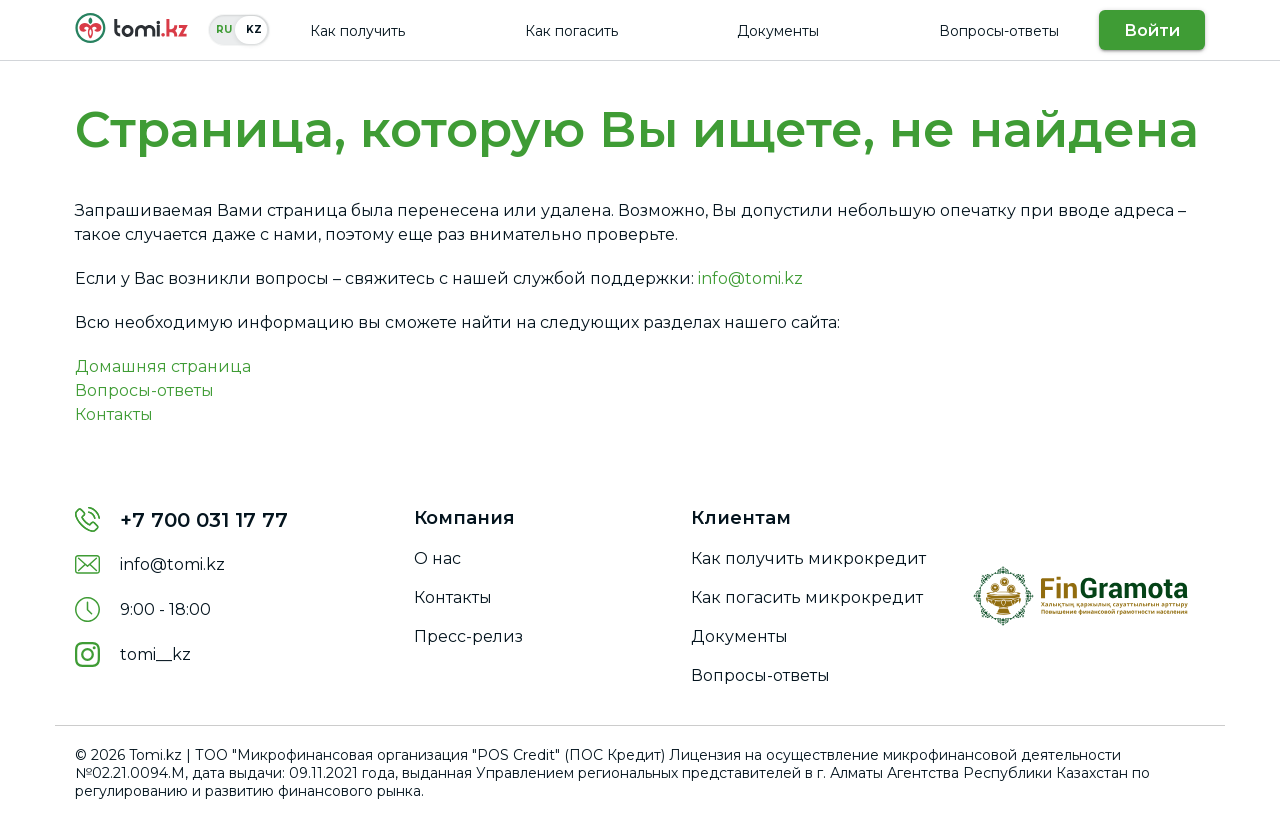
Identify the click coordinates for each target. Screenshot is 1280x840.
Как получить (357, 31)
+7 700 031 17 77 (204, 520)
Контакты (114, 414)
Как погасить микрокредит (807, 597)
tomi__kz (155, 654)
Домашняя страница (163, 366)
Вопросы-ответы (999, 31)
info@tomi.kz (750, 278)
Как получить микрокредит (808, 558)
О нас (437, 558)
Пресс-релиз (468, 636)
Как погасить (571, 31)
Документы (778, 31)
